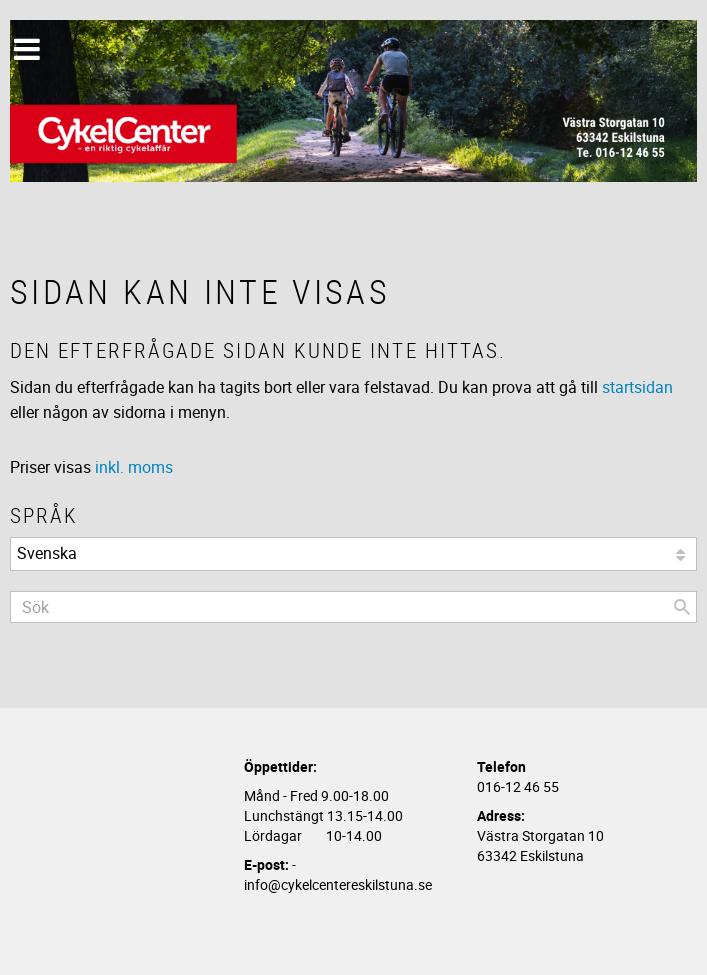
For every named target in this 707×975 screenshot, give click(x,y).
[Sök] (682, 607)
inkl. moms (134, 467)
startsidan (637, 387)
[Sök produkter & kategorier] (353, 607)
